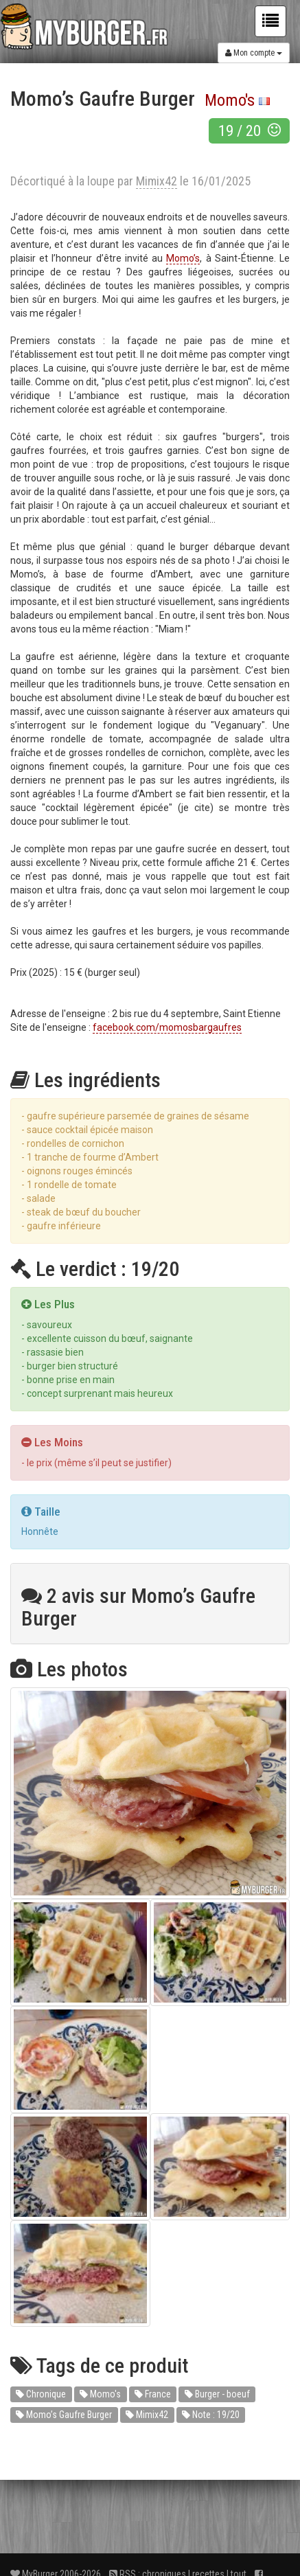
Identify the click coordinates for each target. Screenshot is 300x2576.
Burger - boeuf (217, 2394)
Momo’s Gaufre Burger (64, 2414)
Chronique (41, 2394)
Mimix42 (147, 2414)
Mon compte (253, 53)
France (153, 2394)
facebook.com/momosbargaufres (167, 1027)
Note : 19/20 (211, 2414)
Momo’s (183, 258)
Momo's (230, 100)
